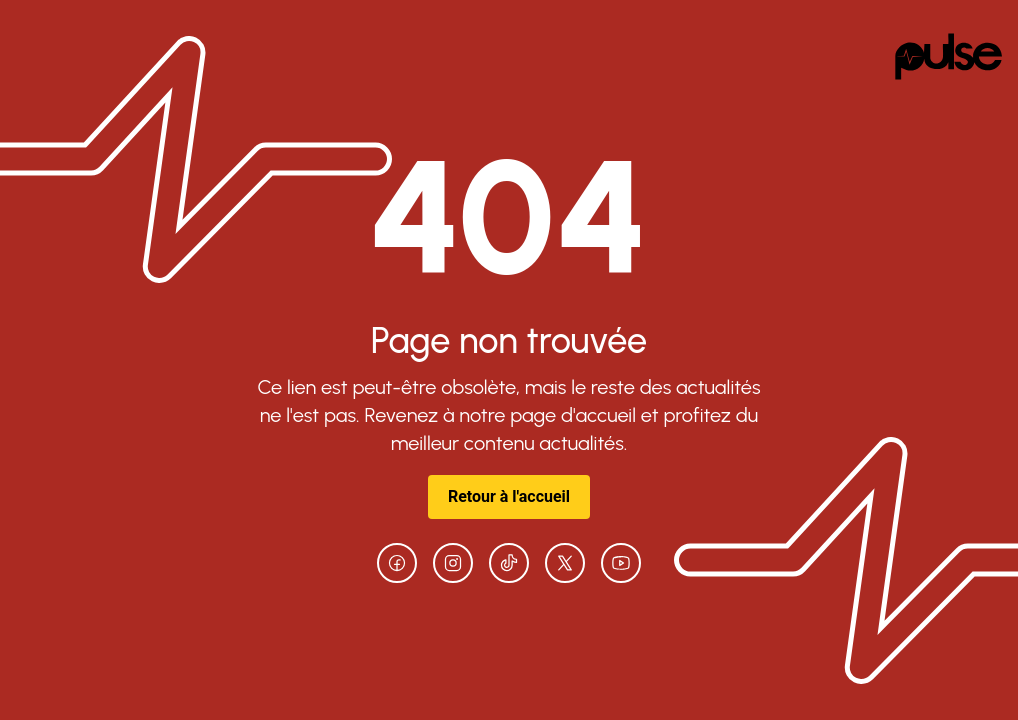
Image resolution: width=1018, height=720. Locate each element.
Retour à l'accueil (509, 496)
